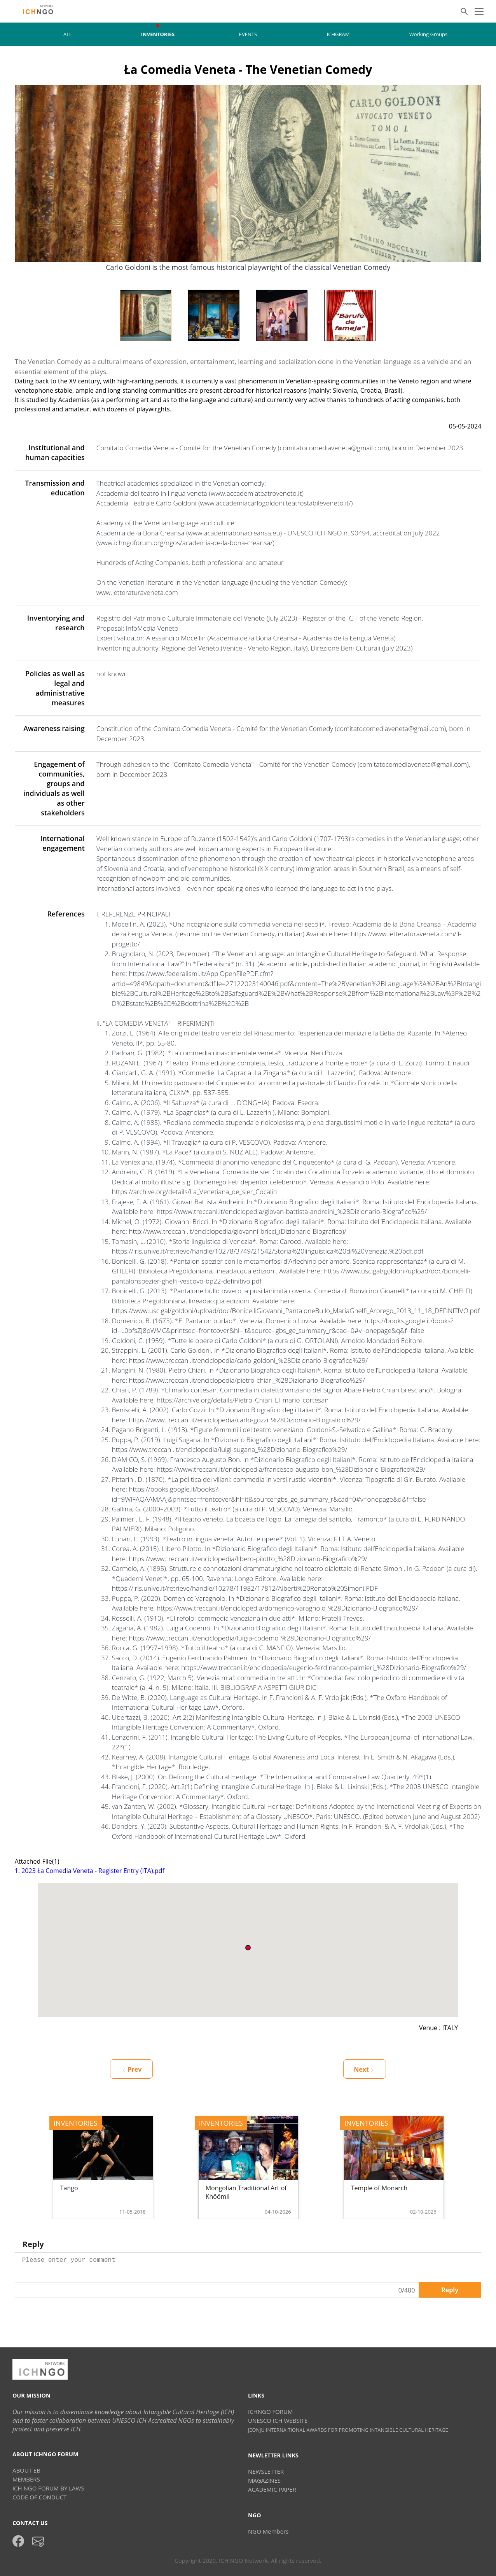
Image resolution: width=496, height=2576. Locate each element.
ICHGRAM (338, 34)
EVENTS (248, 34)
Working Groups (428, 34)
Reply (449, 2290)
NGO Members (268, 2531)
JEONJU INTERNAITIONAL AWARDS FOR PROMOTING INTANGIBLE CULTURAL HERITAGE (348, 2429)
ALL (67, 34)
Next (364, 2069)
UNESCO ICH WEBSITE (277, 2420)
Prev (132, 2069)
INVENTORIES (158, 34)
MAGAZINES (264, 2480)
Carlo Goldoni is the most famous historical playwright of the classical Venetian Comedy (248, 267)
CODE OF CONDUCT (39, 2497)
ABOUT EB (26, 2470)
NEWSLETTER (266, 2471)
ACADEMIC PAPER (272, 2489)
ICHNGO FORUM (270, 2411)
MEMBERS (26, 2479)
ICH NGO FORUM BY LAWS (48, 2488)
